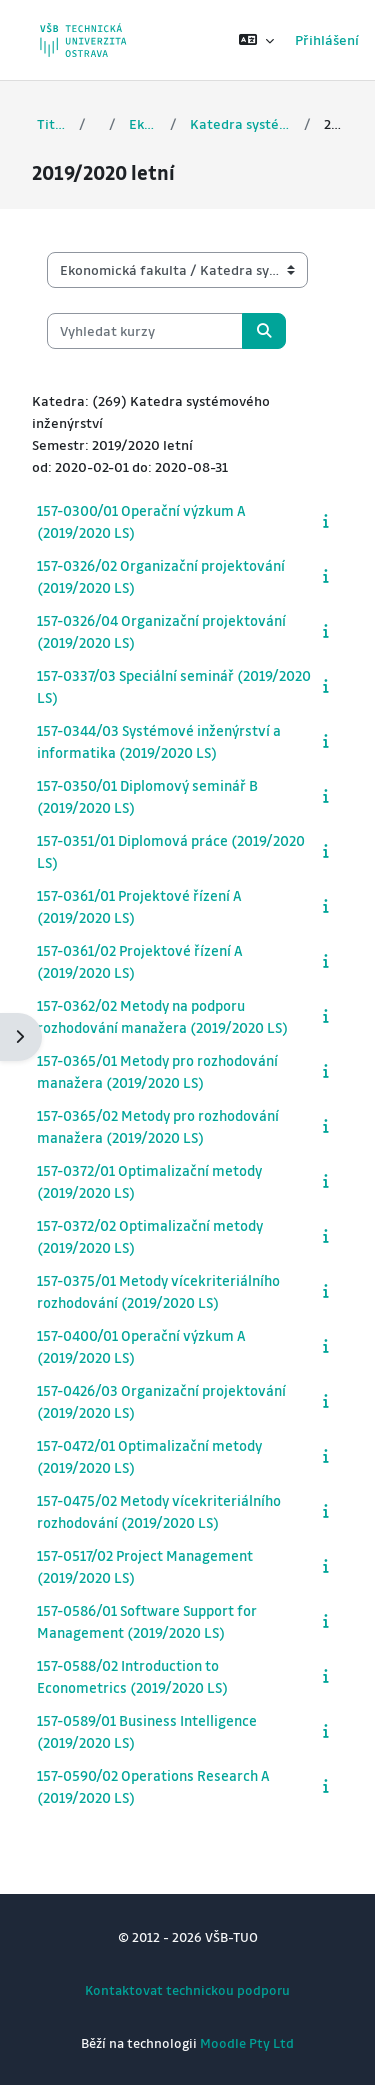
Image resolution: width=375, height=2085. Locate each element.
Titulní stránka (51, 123)
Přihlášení (327, 39)
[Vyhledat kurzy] (145, 331)
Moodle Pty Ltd (247, 2042)
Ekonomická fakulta (143, 123)
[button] (256, 40)
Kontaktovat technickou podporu (187, 1989)
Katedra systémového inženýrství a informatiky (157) (241, 123)
